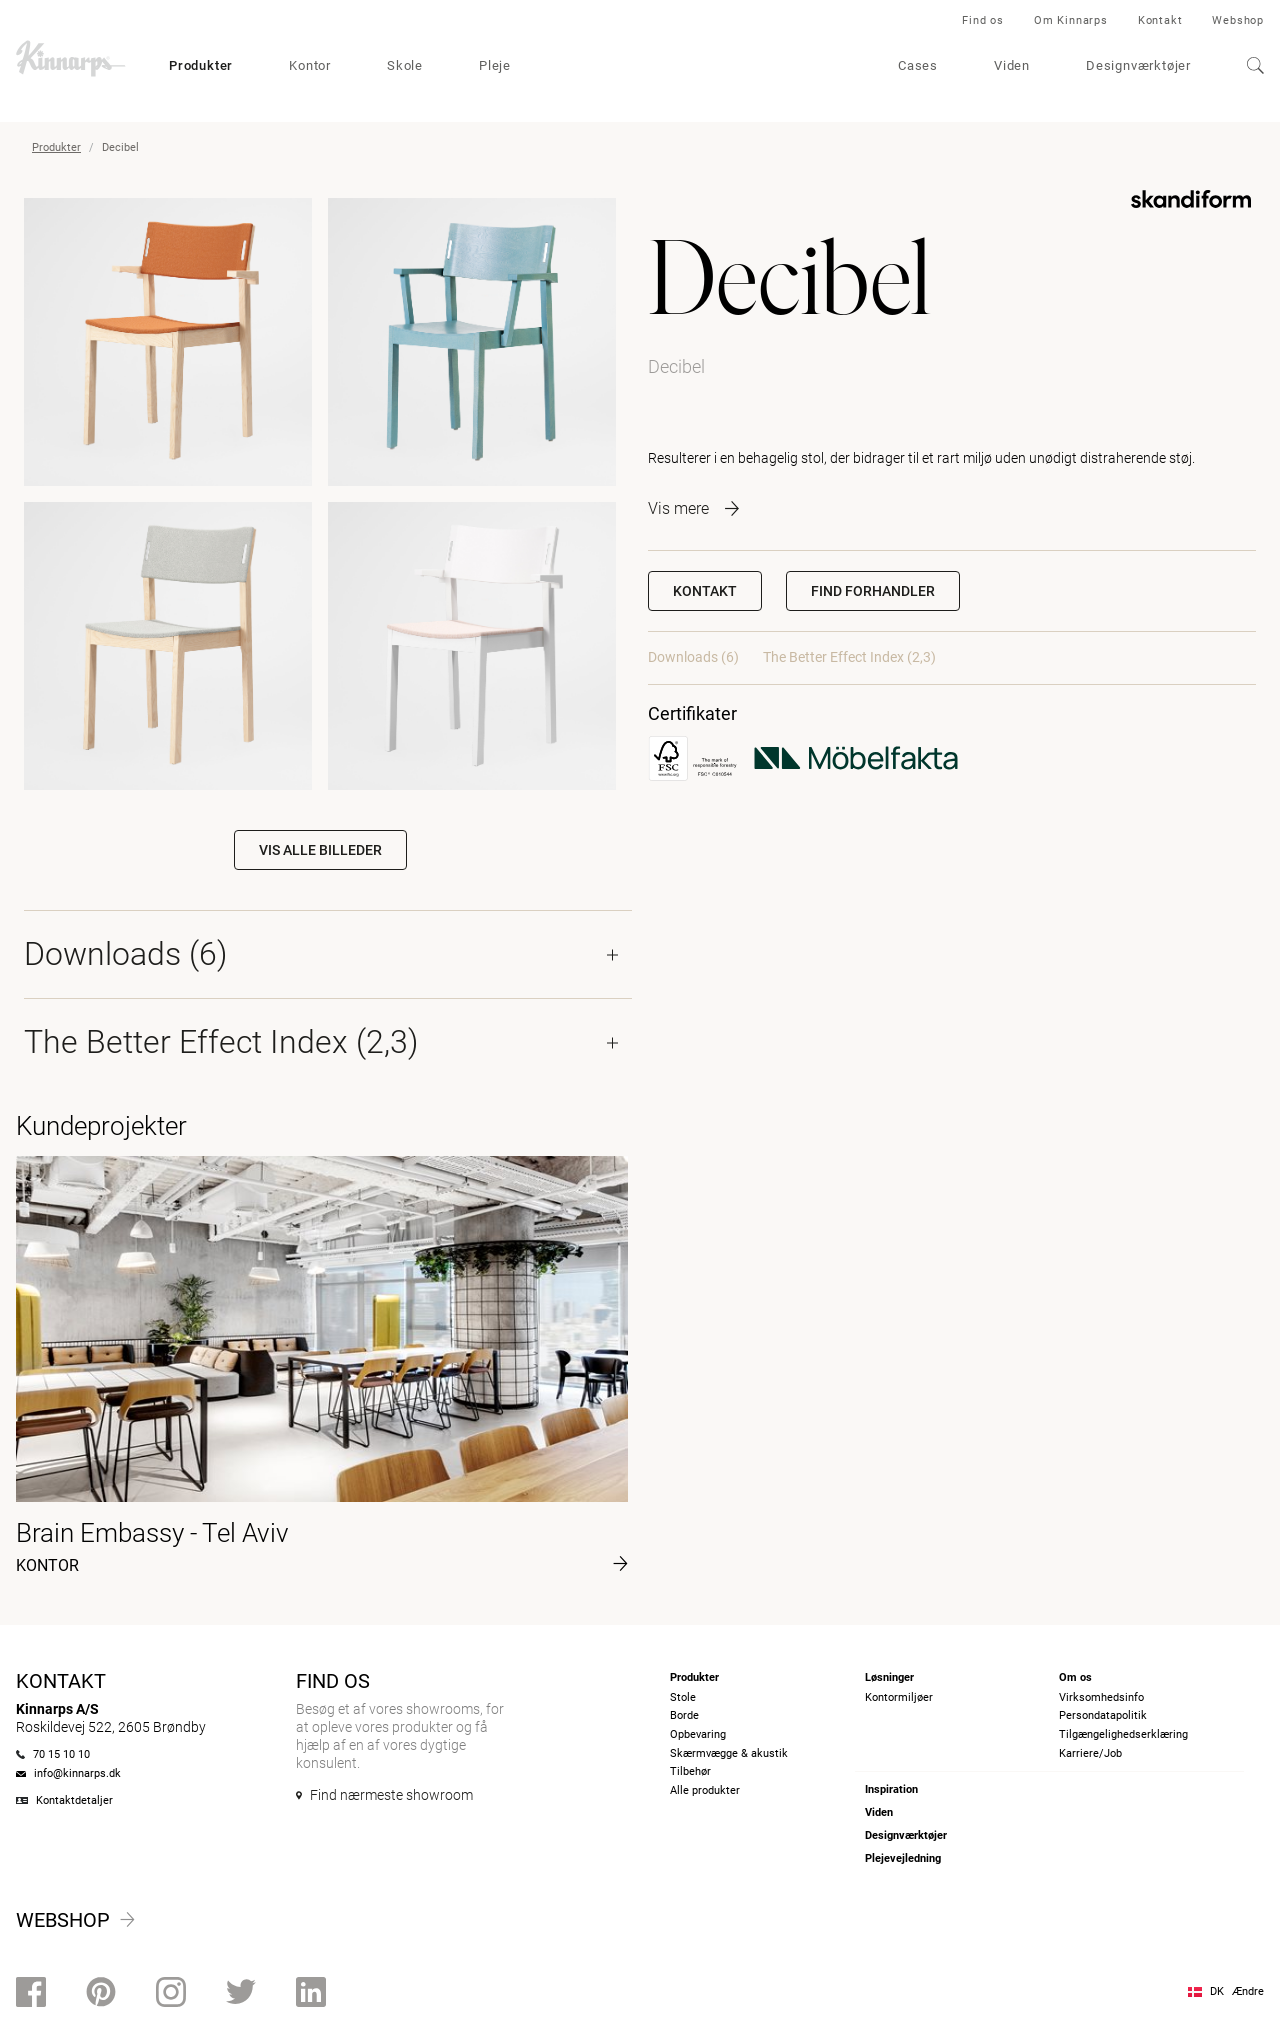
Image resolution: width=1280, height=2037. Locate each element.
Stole (683, 1697)
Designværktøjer (1138, 65)
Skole (405, 65)
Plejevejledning (903, 1858)
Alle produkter (705, 1790)
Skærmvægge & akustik (729, 1753)
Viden (1012, 65)
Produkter (201, 65)
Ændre (1248, 1991)
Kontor (310, 65)
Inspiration (891, 1789)
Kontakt (1160, 20)
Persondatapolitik (1103, 1715)
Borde (684, 1715)
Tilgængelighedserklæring (1123, 1734)
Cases (918, 65)
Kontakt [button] (705, 591)
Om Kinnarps (1071, 20)
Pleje (495, 65)
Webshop (1238, 20)
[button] (873, 591)
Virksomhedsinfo (1101, 1697)
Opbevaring (698, 1734)
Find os (983, 20)
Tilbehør (690, 1771)
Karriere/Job (1090, 1753)
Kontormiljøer (899, 1697)
